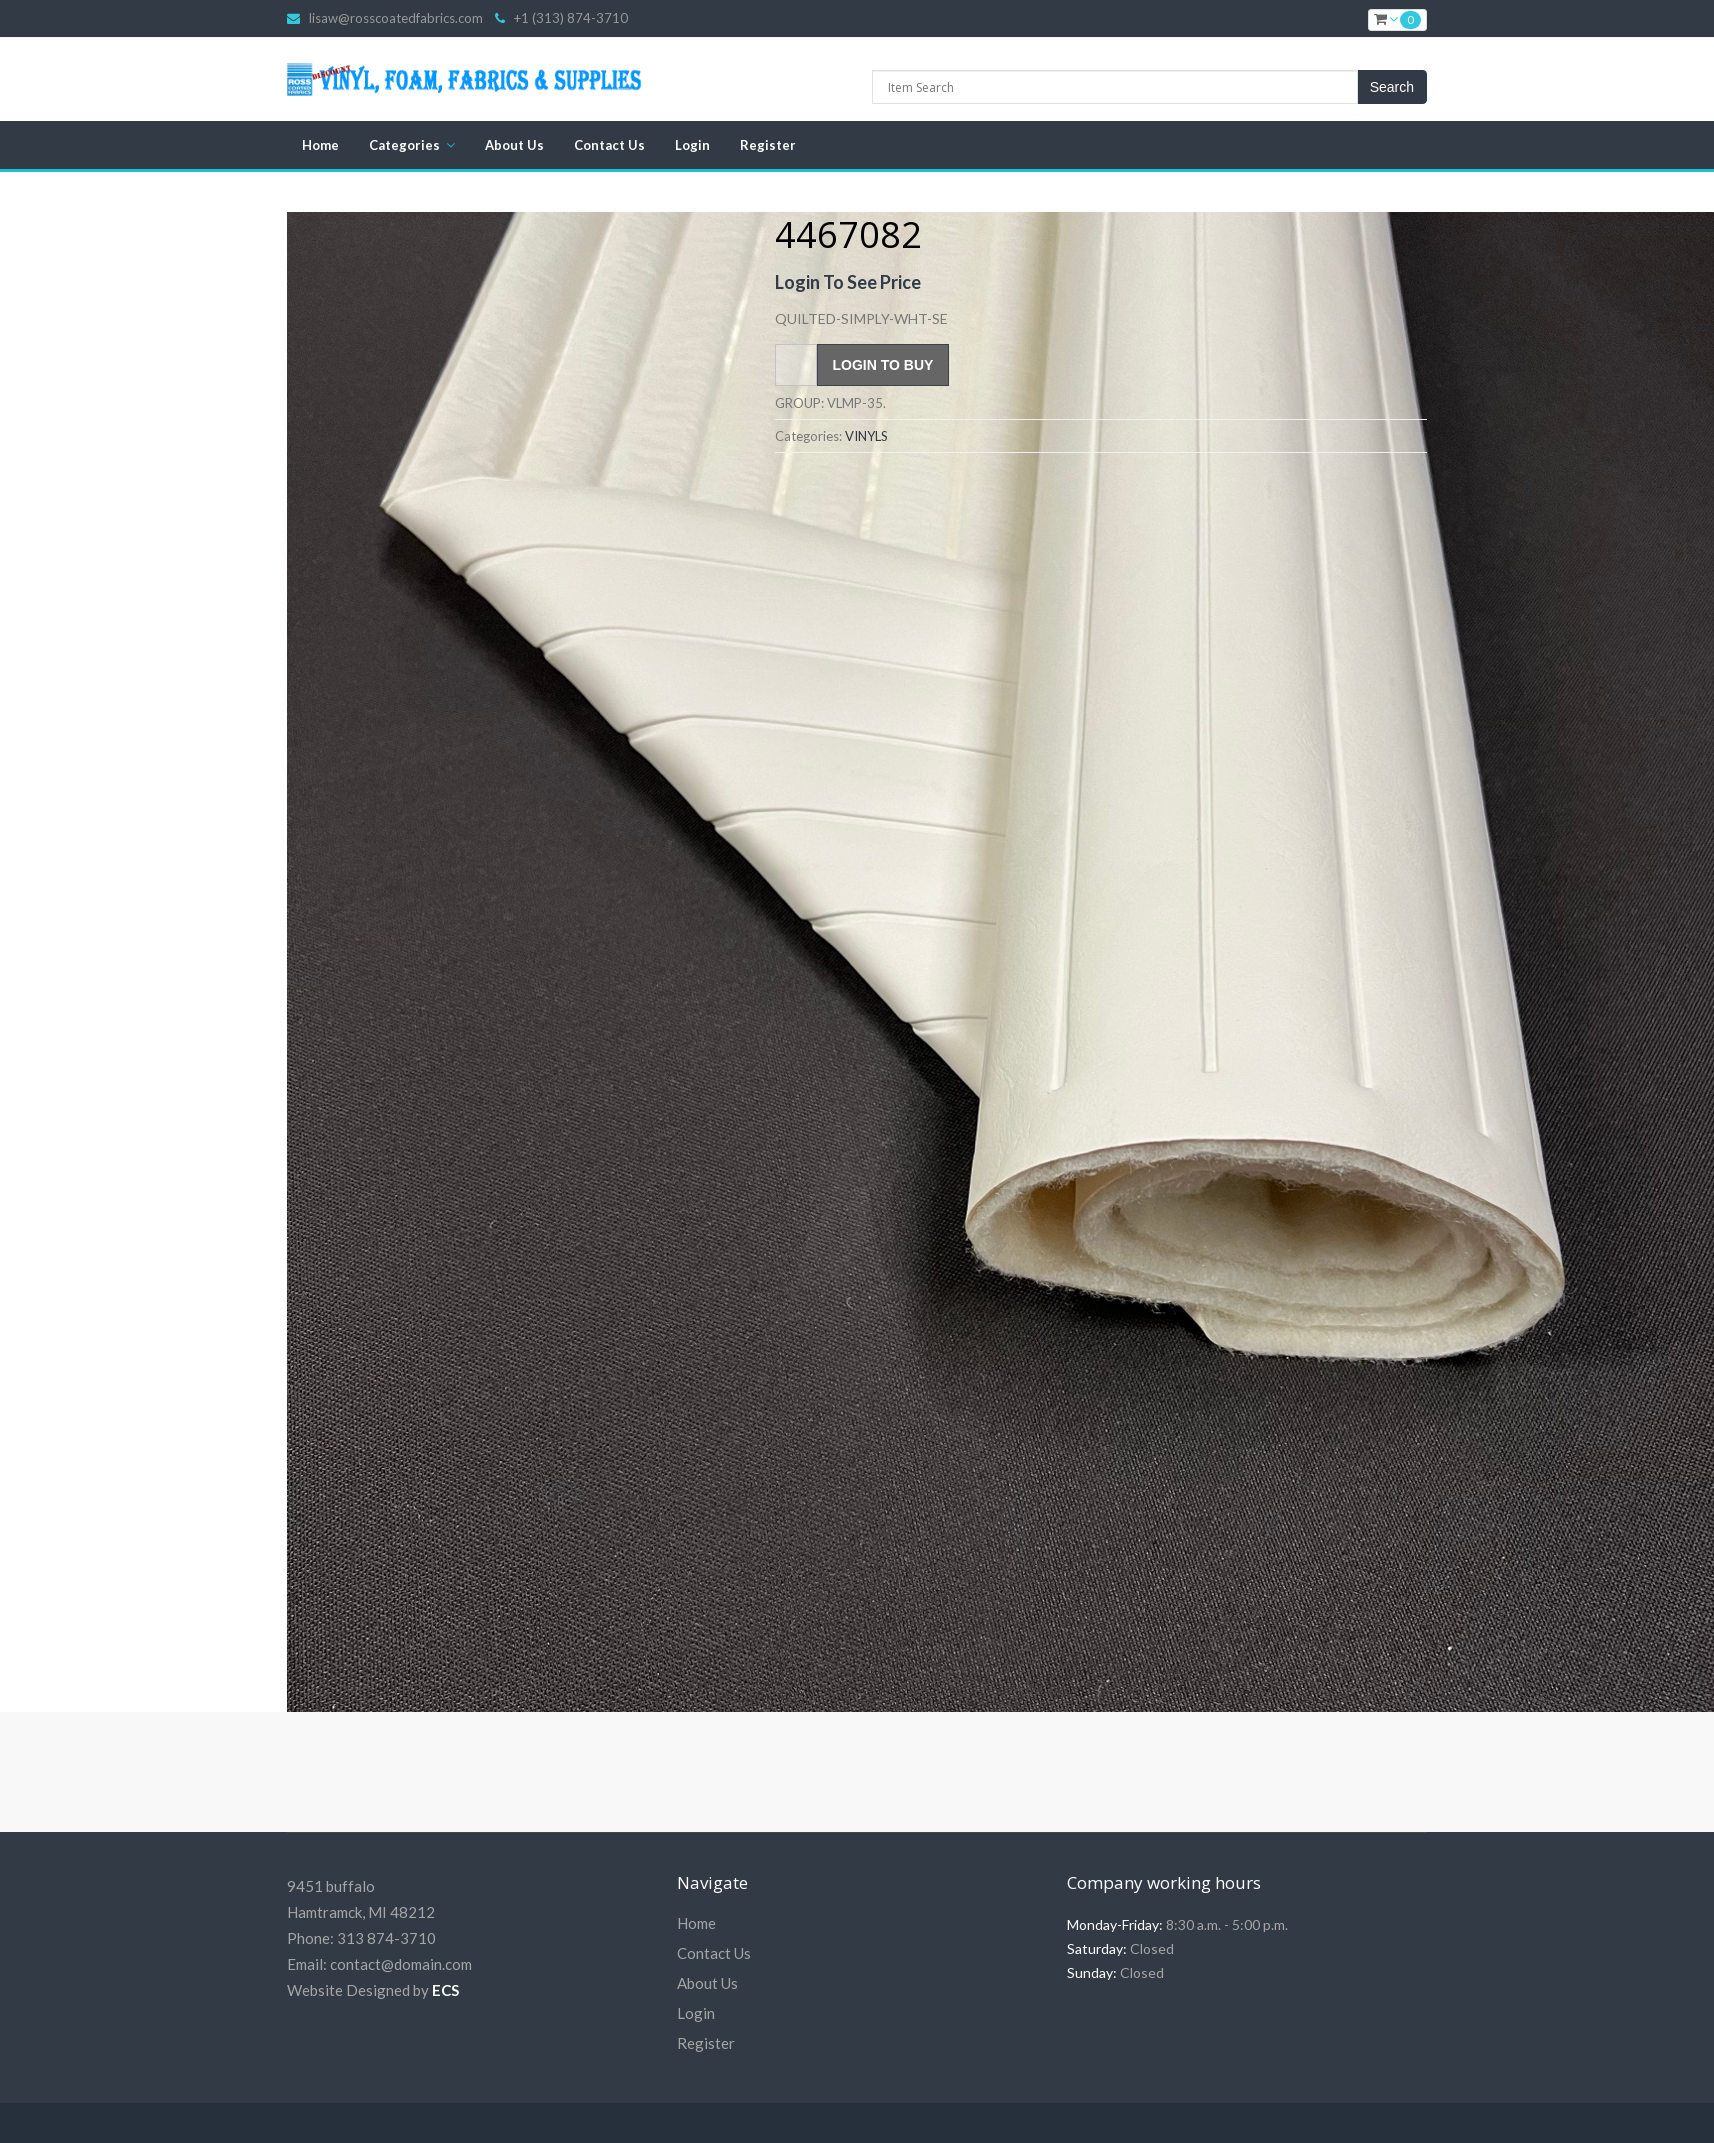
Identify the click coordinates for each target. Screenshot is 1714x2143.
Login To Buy (883, 365)
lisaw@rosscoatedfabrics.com (396, 18)
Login (692, 145)
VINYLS (866, 436)
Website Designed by (373, 1990)
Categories (404, 145)
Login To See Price (848, 282)
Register (768, 145)
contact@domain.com (401, 1964)
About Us (514, 145)
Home (320, 145)
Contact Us (609, 145)
